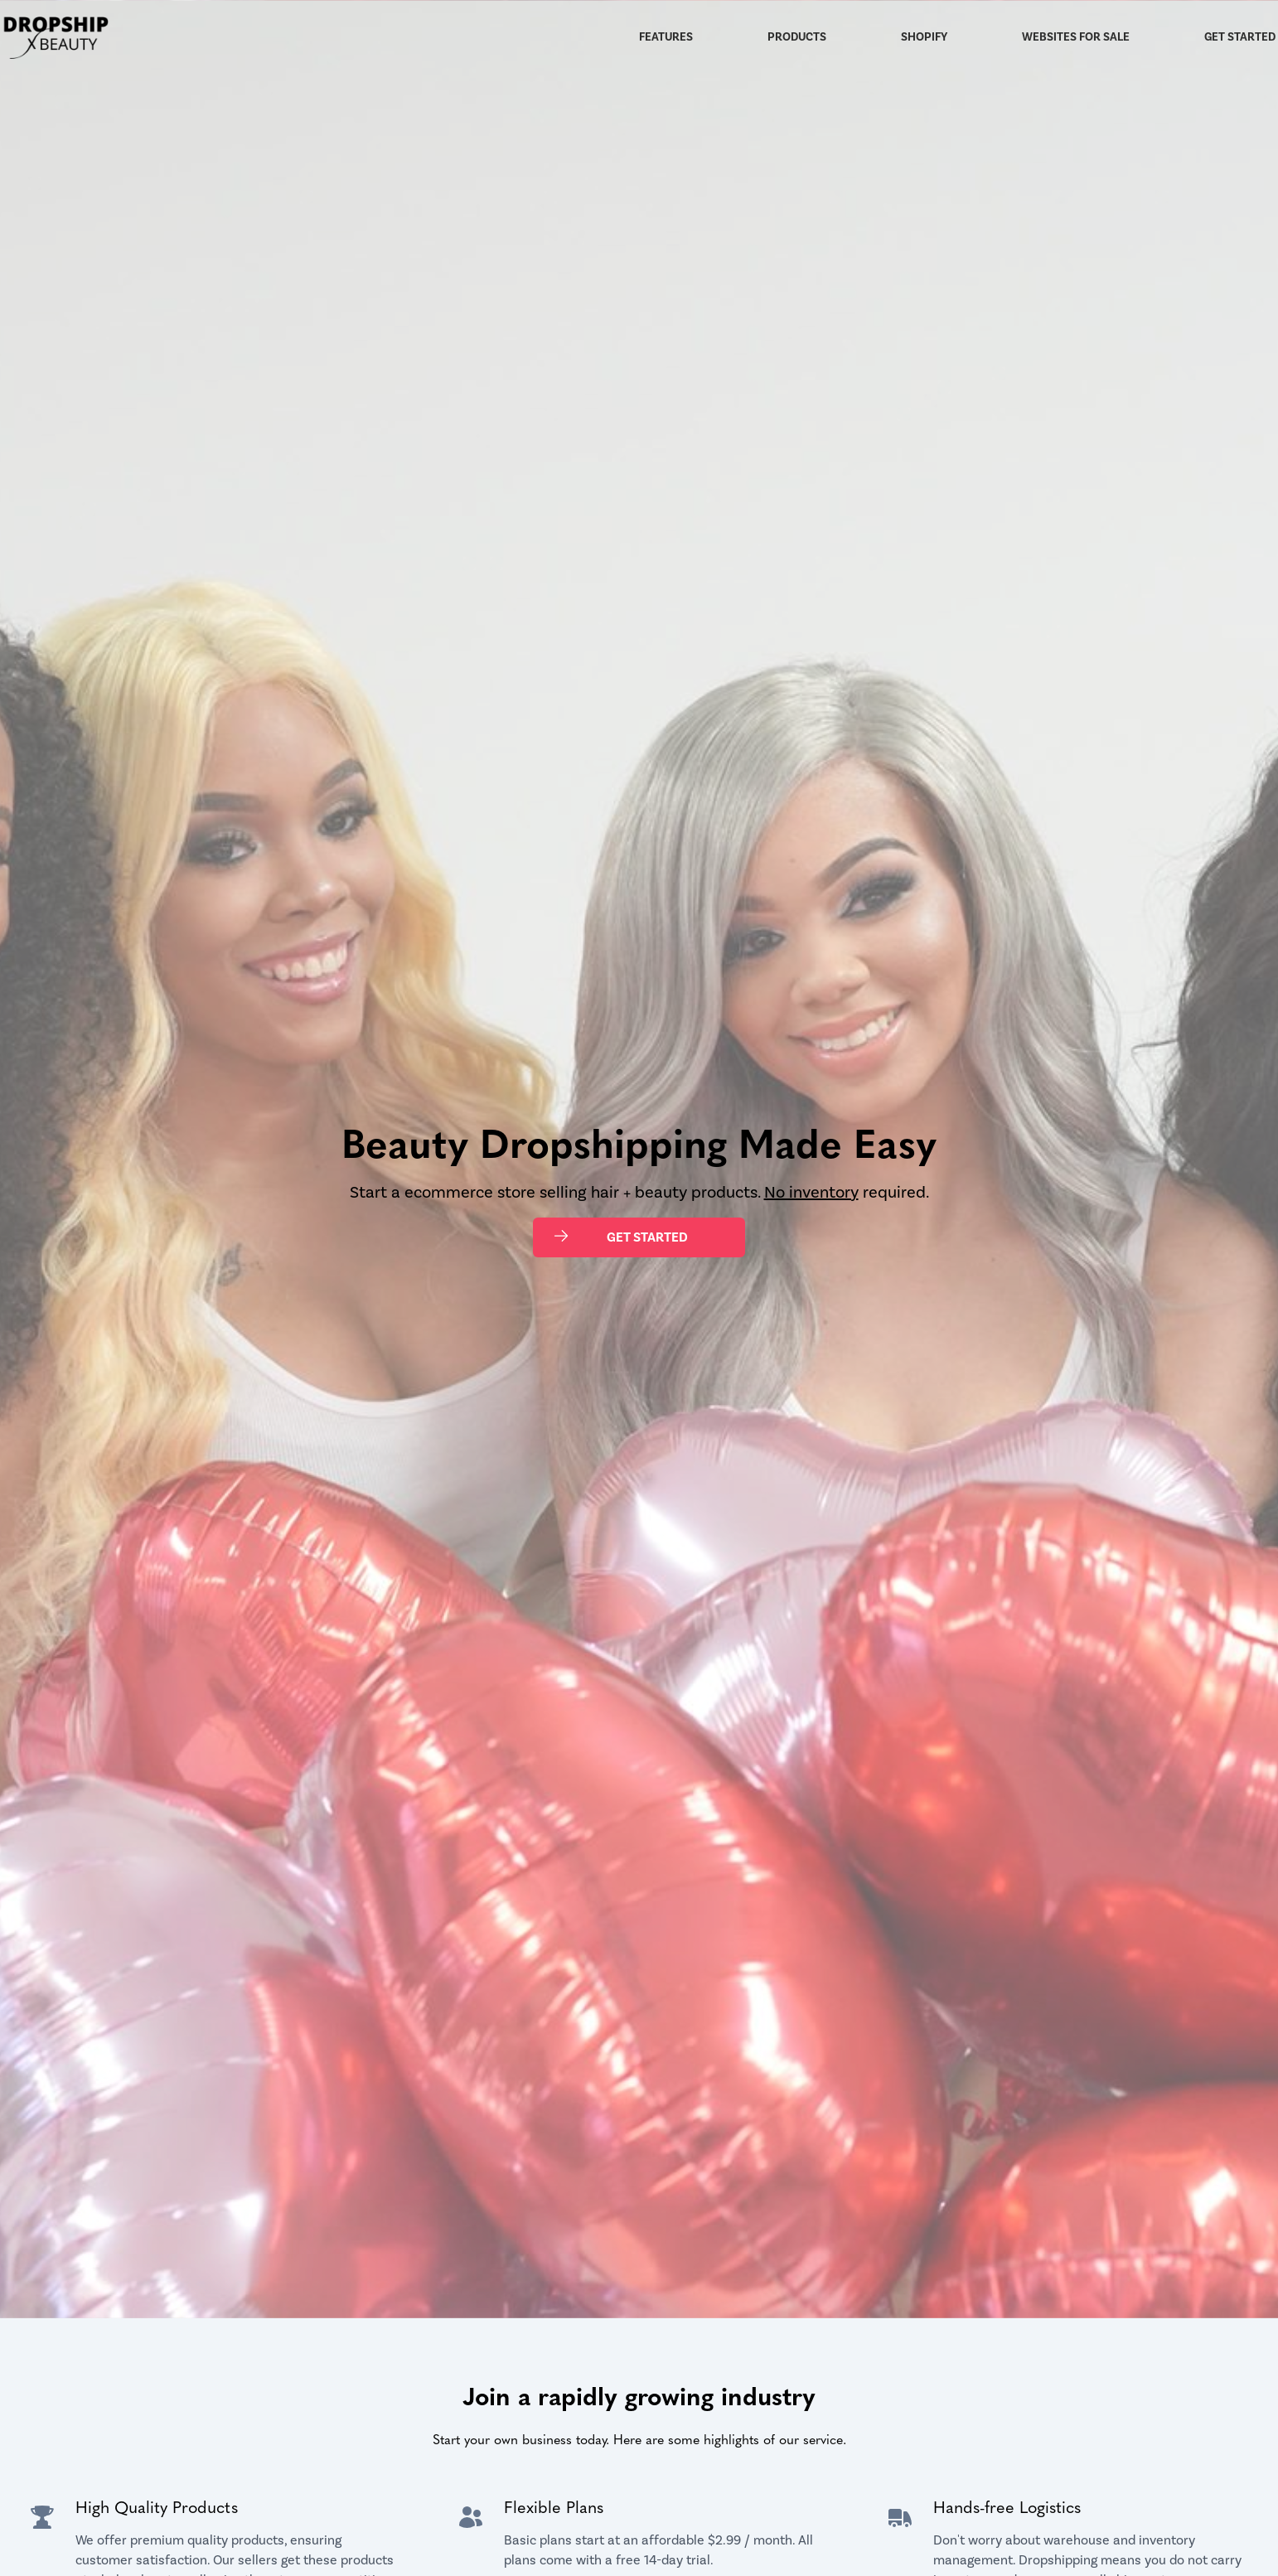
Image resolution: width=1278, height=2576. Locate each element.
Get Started (1240, 37)
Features (666, 37)
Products (796, 37)
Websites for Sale (1076, 37)
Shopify (924, 37)
